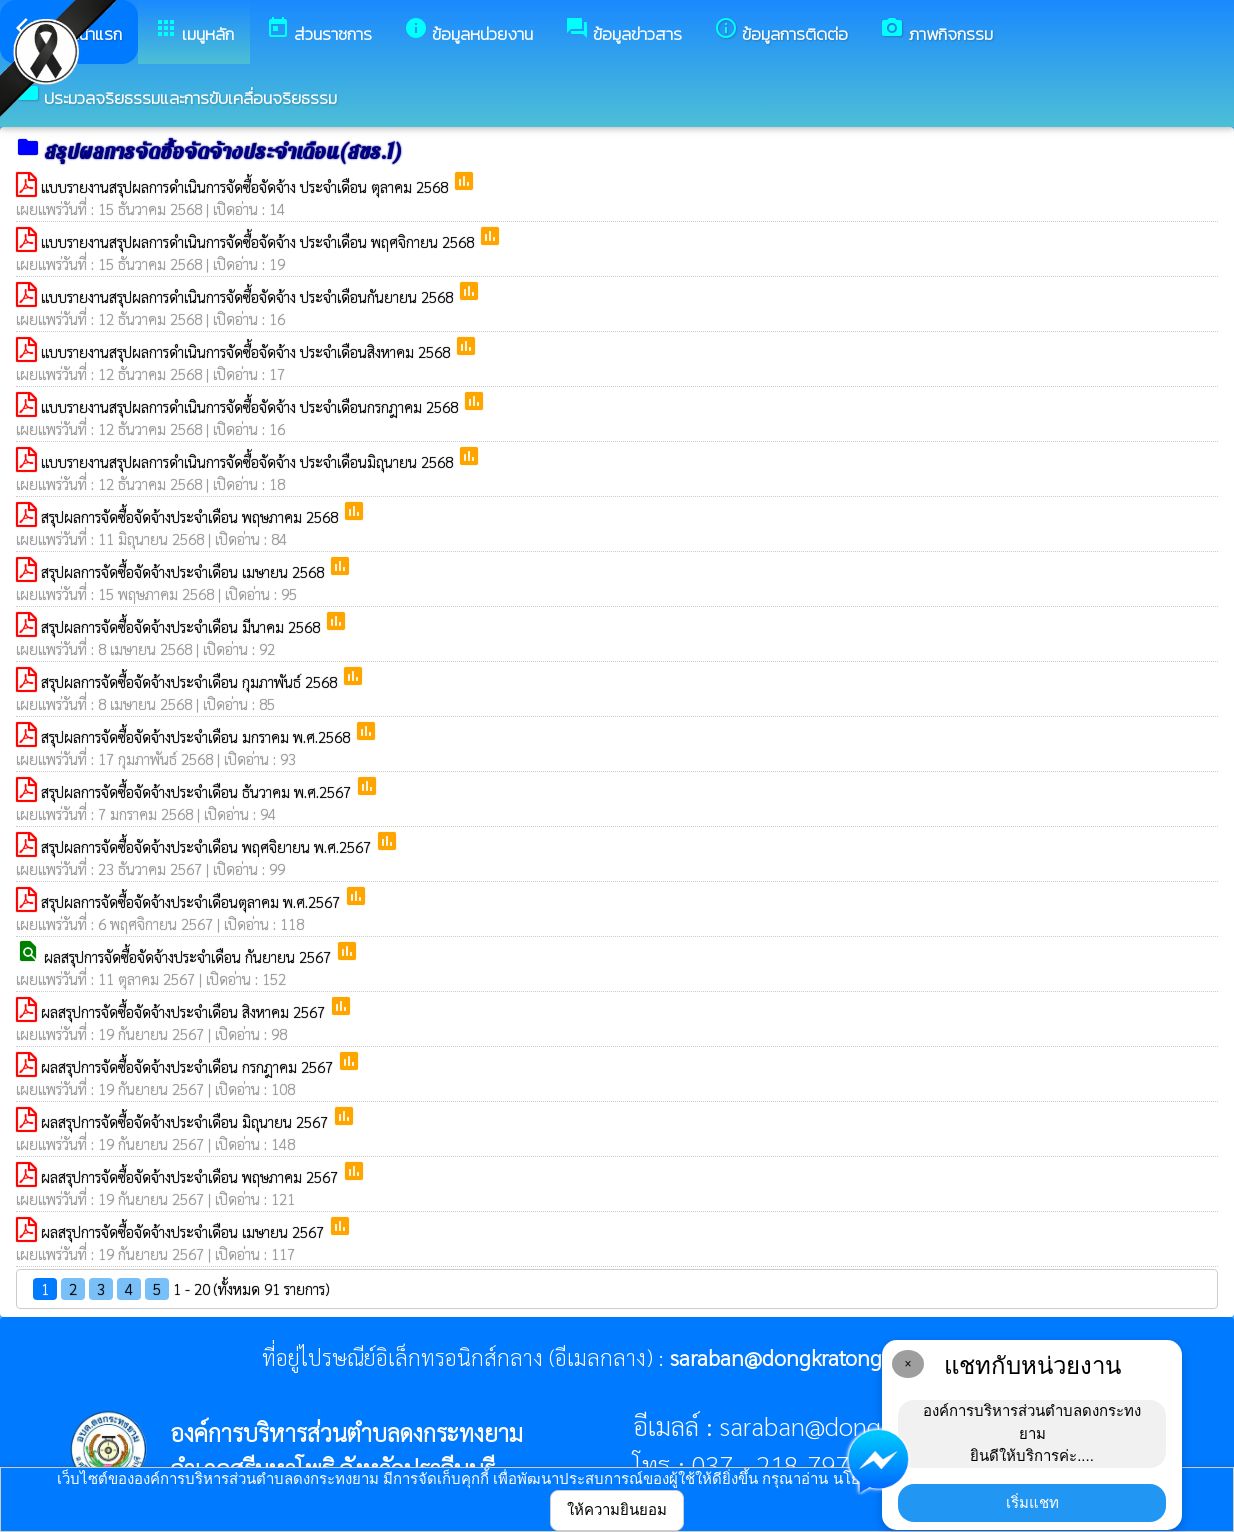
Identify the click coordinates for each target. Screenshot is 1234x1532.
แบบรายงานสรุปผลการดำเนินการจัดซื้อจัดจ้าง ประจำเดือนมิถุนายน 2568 (249, 461)
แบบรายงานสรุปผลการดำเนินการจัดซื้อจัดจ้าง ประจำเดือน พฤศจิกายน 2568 (259, 241)
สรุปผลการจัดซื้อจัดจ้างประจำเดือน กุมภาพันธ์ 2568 (191, 681)
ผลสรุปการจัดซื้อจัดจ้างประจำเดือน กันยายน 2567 (189, 956)
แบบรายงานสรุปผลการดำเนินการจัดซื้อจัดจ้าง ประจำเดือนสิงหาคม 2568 (247, 351)
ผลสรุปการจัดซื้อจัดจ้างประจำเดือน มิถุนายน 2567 (186, 1121)
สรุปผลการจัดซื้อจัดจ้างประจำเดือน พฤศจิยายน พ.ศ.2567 (208, 846)
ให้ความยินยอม (617, 1509)
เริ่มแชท (1032, 1502)
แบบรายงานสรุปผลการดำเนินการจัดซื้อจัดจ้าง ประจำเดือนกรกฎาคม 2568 (251, 406)
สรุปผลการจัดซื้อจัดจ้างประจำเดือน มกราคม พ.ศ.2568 (197, 736)
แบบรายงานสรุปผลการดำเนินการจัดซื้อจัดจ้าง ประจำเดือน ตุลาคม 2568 (246, 186)
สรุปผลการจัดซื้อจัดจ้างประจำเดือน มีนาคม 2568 (182, 626)
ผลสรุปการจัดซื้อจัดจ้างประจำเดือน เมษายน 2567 (184, 1231)
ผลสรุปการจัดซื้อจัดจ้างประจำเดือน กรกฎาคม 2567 (189, 1066)
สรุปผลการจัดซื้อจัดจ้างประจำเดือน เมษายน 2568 (184, 571)
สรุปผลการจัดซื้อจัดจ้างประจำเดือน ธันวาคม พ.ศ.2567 (198, 791)
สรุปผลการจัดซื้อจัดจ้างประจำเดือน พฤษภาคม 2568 (191, 516)
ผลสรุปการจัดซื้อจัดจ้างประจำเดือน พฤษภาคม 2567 (191, 1176)
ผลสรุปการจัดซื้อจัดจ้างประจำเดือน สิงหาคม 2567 (185, 1011)
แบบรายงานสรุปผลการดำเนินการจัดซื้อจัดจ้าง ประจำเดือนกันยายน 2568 (249, 296)
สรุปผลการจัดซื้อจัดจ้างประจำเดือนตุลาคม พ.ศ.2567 (192, 901)
